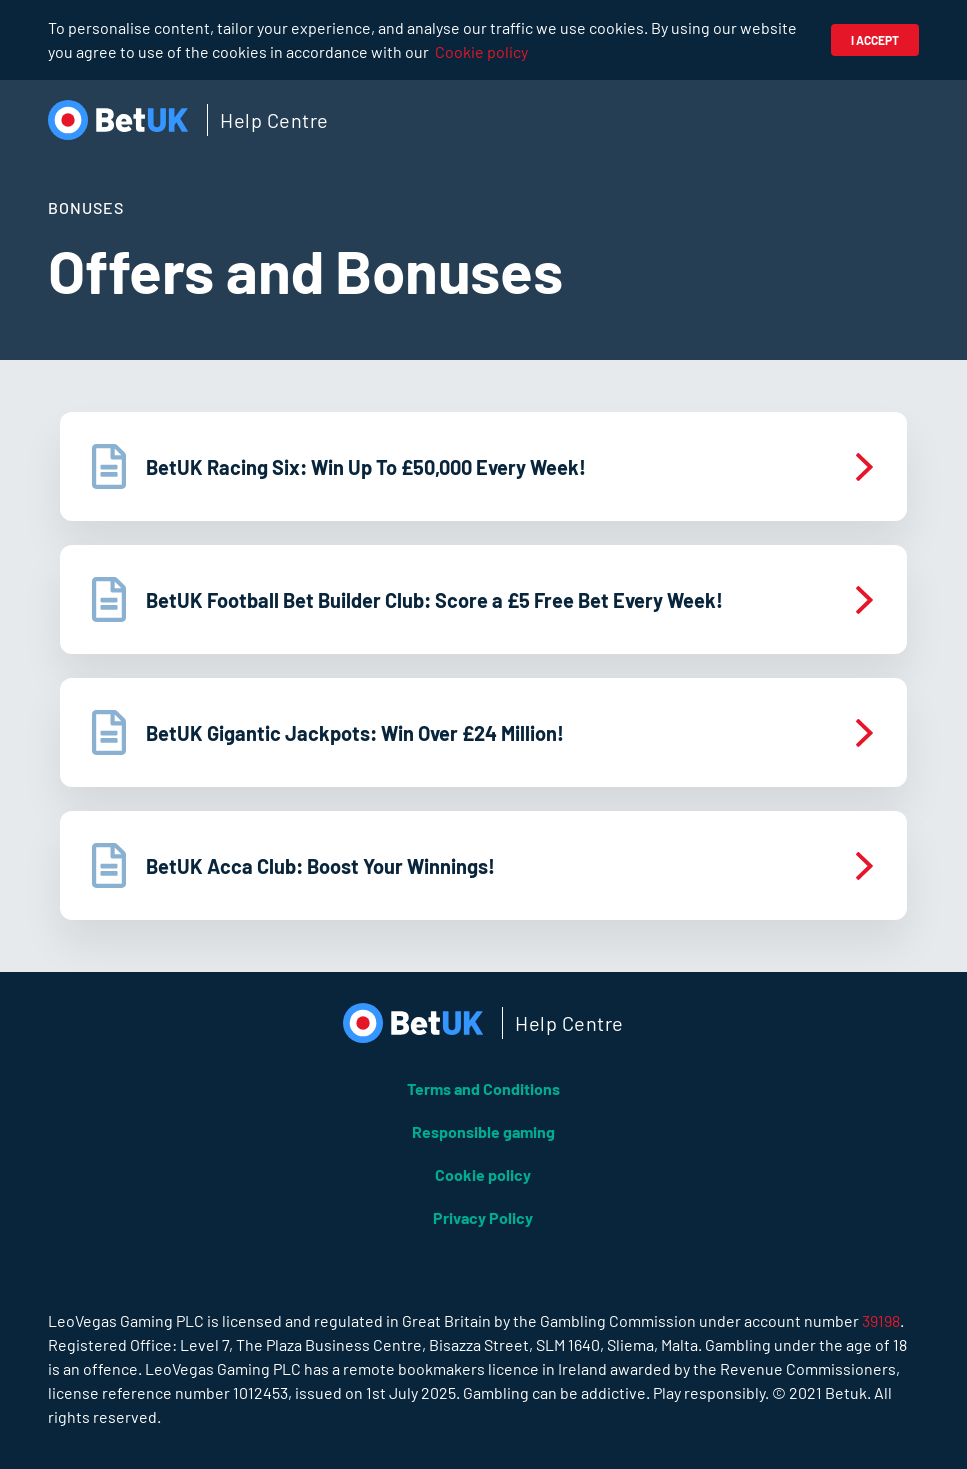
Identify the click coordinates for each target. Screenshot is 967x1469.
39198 (881, 1320)
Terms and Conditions (483, 1088)
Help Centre (274, 120)
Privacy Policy (483, 1217)
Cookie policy (481, 51)
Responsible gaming (483, 1131)
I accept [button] (875, 40)
